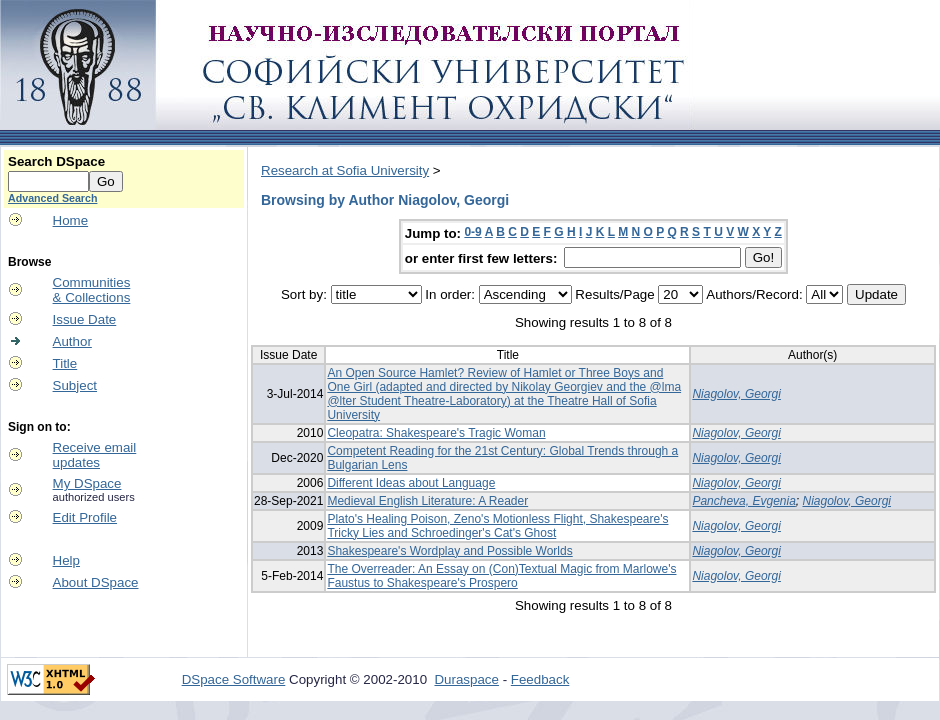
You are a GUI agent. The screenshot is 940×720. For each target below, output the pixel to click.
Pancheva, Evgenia (743, 501)
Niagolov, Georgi (736, 394)
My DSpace (87, 483)
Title (65, 363)
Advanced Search (52, 198)
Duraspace (466, 679)
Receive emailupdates (95, 455)
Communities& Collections (92, 290)
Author (72, 341)
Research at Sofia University (345, 170)
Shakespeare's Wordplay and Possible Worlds (449, 551)
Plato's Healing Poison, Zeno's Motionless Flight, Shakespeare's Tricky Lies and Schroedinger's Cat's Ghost (497, 526)
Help (66, 560)
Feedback (540, 679)
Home (71, 220)
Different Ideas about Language (411, 483)
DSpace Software (234, 679)
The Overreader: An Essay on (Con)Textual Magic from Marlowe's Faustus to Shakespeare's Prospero (501, 576)
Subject (75, 385)
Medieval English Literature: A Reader (427, 501)
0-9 (472, 232)
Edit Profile (85, 517)
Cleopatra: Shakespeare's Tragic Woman (436, 433)
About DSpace (96, 582)
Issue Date (85, 319)
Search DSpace (56, 161)
